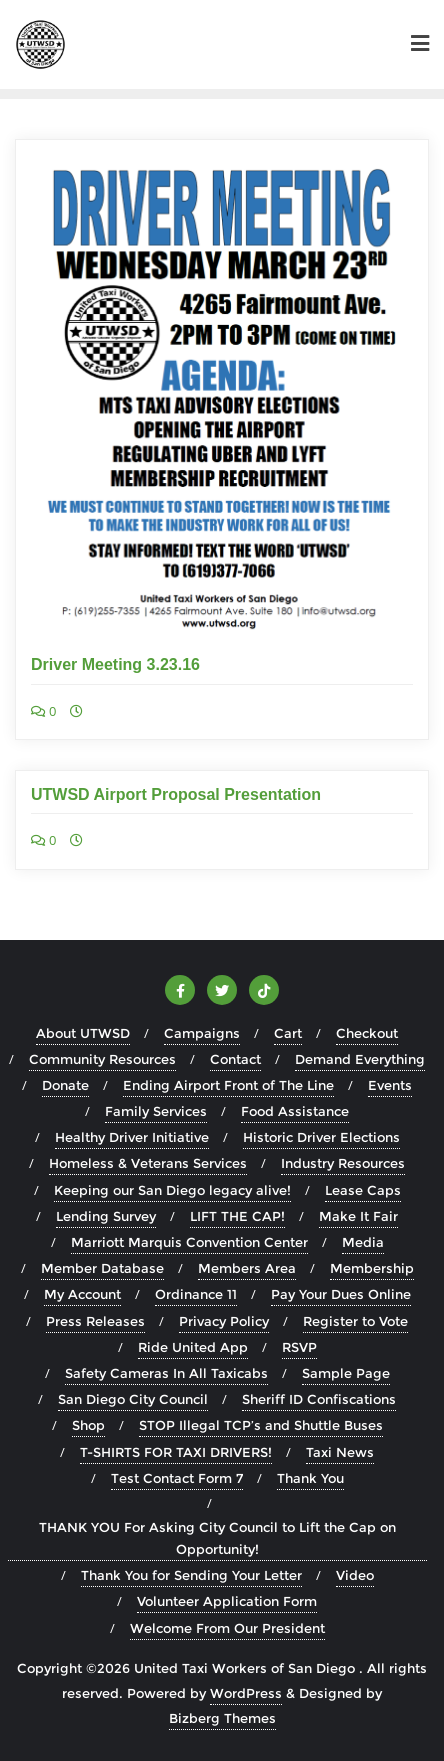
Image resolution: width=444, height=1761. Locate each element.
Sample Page (346, 1373)
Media (363, 1242)
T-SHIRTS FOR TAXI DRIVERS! (176, 1452)
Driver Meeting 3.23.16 (115, 664)
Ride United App (193, 1347)
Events (390, 1085)
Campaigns (202, 1033)
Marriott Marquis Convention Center (189, 1242)
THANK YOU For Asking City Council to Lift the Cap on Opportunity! (217, 1538)
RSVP (299, 1347)
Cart (288, 1033)
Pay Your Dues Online (341, 1294)
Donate (65, 1085)
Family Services (156, 1111)
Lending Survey (106, 1216)
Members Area (247, 1268)
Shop (88, 1425)
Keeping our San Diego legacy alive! (172, 1190)
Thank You (310, 1478)
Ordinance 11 (196, 1294)
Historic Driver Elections (321, 1137)
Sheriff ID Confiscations (319, 1399)
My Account (82, 1294)
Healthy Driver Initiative (132, 1137)
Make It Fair (358, 1216)
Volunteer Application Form (227, 1601)
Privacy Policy (224, 1321)
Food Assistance (295, 1111)
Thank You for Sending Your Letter (191, 1575)
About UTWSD (83, 1033)
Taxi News (340, 1452)
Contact (235, 1059)
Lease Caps (363, 1190)
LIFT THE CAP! (237, 1216)
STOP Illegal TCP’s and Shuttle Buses (261, 1425)
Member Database (102, 1268)
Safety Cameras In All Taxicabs (166, 1373)
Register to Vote (355, 1321)
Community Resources (102, 1059)
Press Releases (95, 1321)
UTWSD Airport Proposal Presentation (176, 794)
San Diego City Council (133, 1399)
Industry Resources (343, 1163)
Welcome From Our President (227, 1628)
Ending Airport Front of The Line (228, 1085)
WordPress (246, 1693)
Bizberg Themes (222, 1718)
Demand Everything (360, 1059)
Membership (372, 1268)
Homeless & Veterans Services (148, 1163)
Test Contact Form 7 (177, 1478)
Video (355, 1575)
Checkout (367, 1033)
